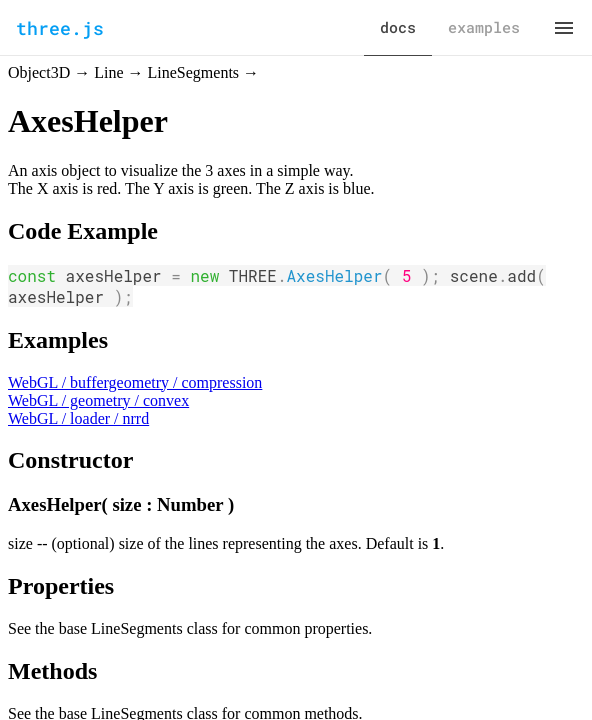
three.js (60, 28)
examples (484, 27)
